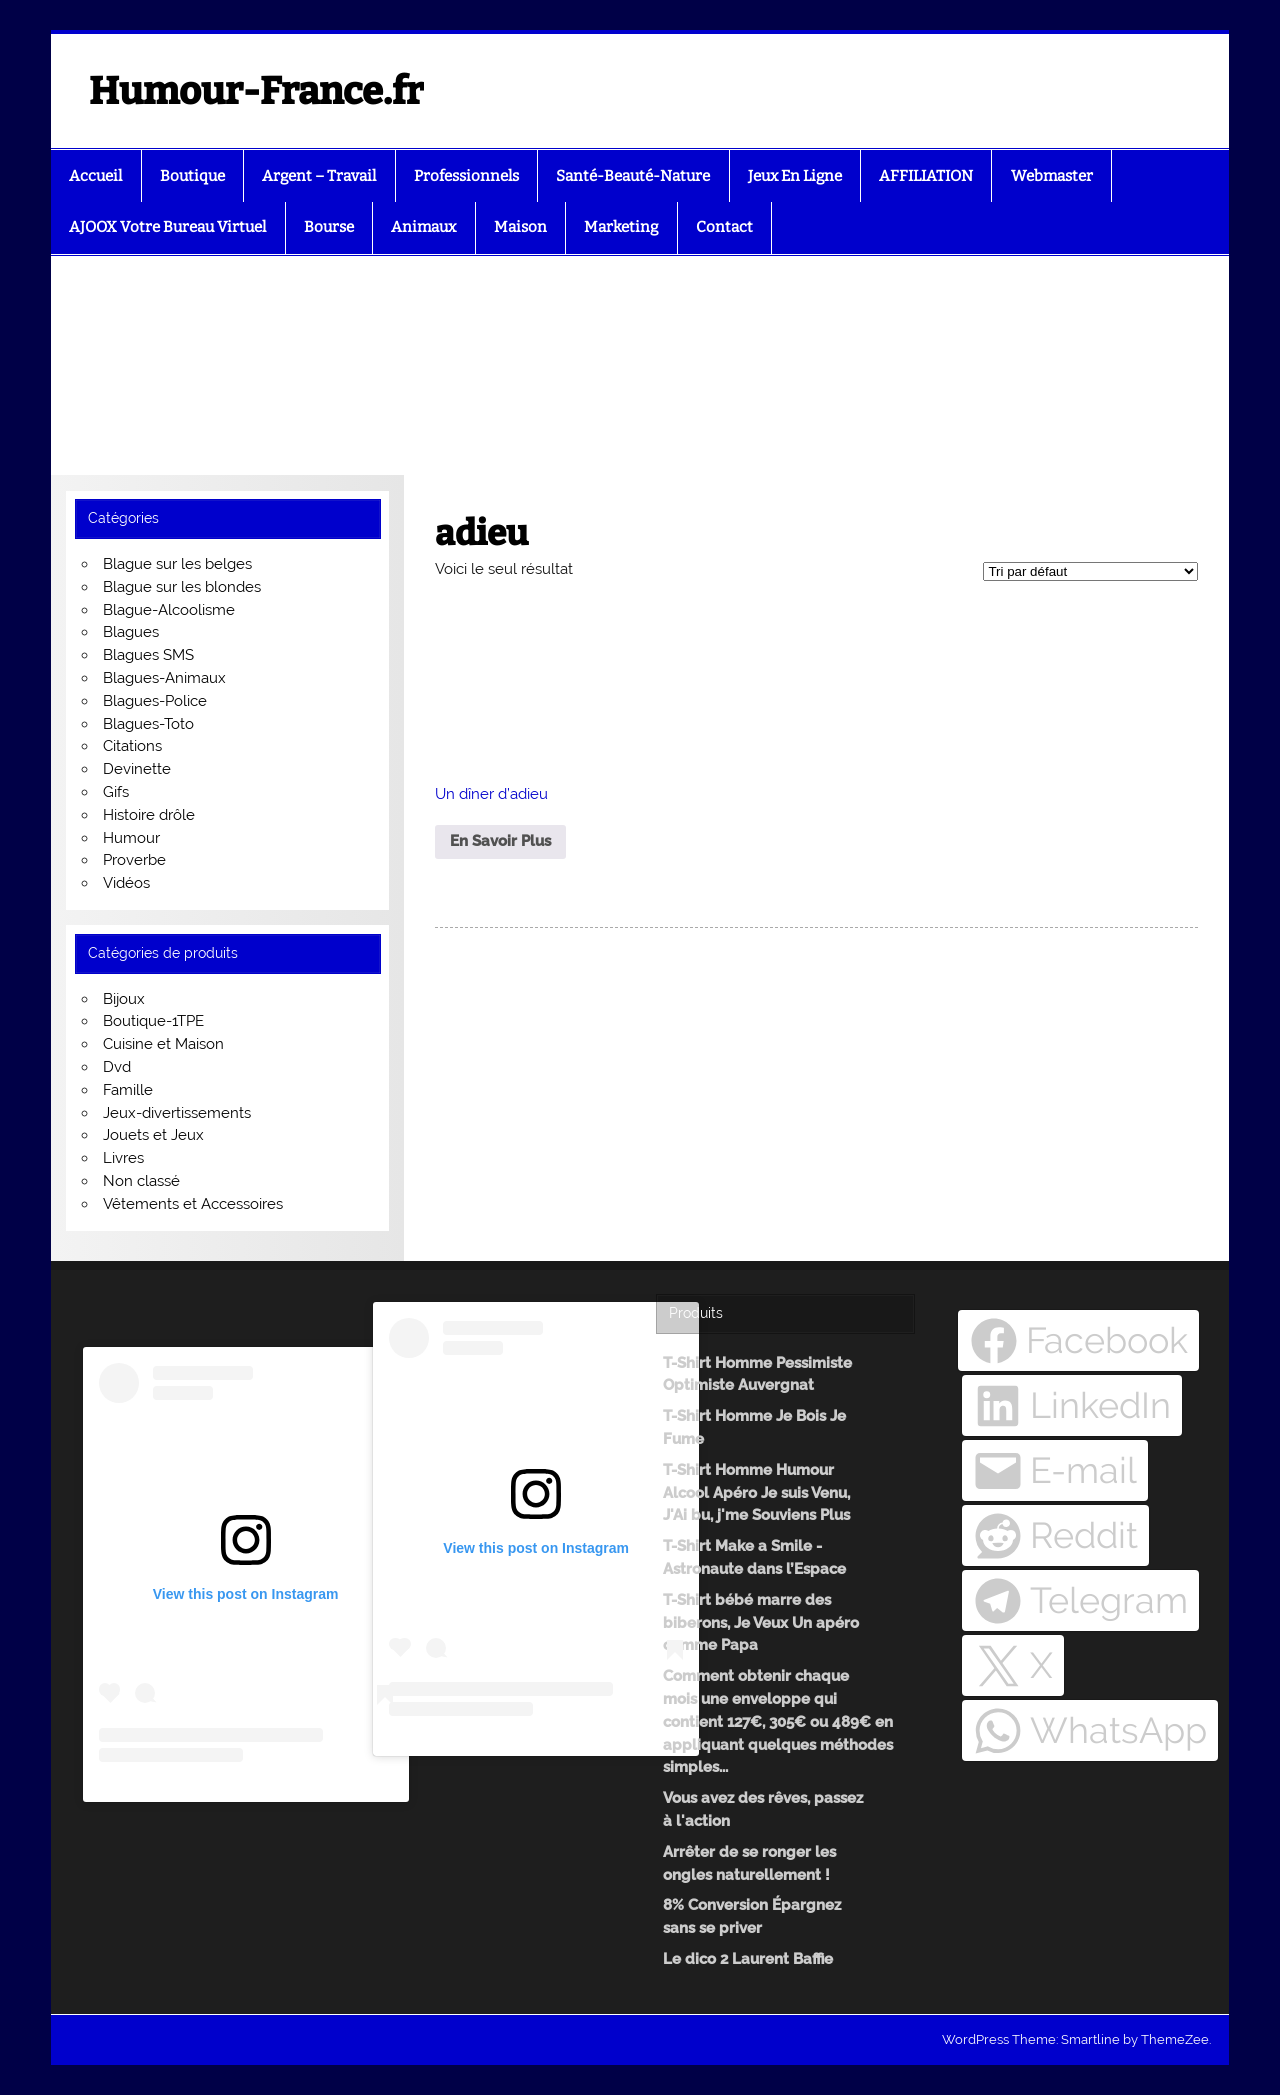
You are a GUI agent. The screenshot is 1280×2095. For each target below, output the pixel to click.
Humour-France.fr (256, 91)
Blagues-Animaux (164, 678)
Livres (123, 1158)
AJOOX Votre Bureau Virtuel (167, 227)
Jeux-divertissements (177, 1113)
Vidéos (126, 883)
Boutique (192, 176)
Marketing (621, 227)
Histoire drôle (149, 815)
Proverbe (134, 860)
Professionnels (466, 176)
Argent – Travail (319, 176)
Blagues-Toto (148, 724)
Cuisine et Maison (163, 1044)
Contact (724, 227)
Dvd (117, 1067)
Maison (520, 227)
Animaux (423, 227)
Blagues (131, 632)
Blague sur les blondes (182, 587)
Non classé (141, 1181)
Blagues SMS (148, 655)
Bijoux (124, 999)
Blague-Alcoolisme (169, 610)
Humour (131, 838)
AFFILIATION (926, 176)
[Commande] (1090, 571)
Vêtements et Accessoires (193, 1204)
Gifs (116, 792)
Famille (128, 1090)
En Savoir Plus (500, 841)
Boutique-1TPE (153, 1021)
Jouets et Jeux (153, 1135)
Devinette (137, 769)
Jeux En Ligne (795, 176)
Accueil (95, 176)
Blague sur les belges (177, 564)
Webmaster (1052, 176)
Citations (132, 746)
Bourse (329, 227)
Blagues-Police (155, 701)
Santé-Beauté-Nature (633, 176)
